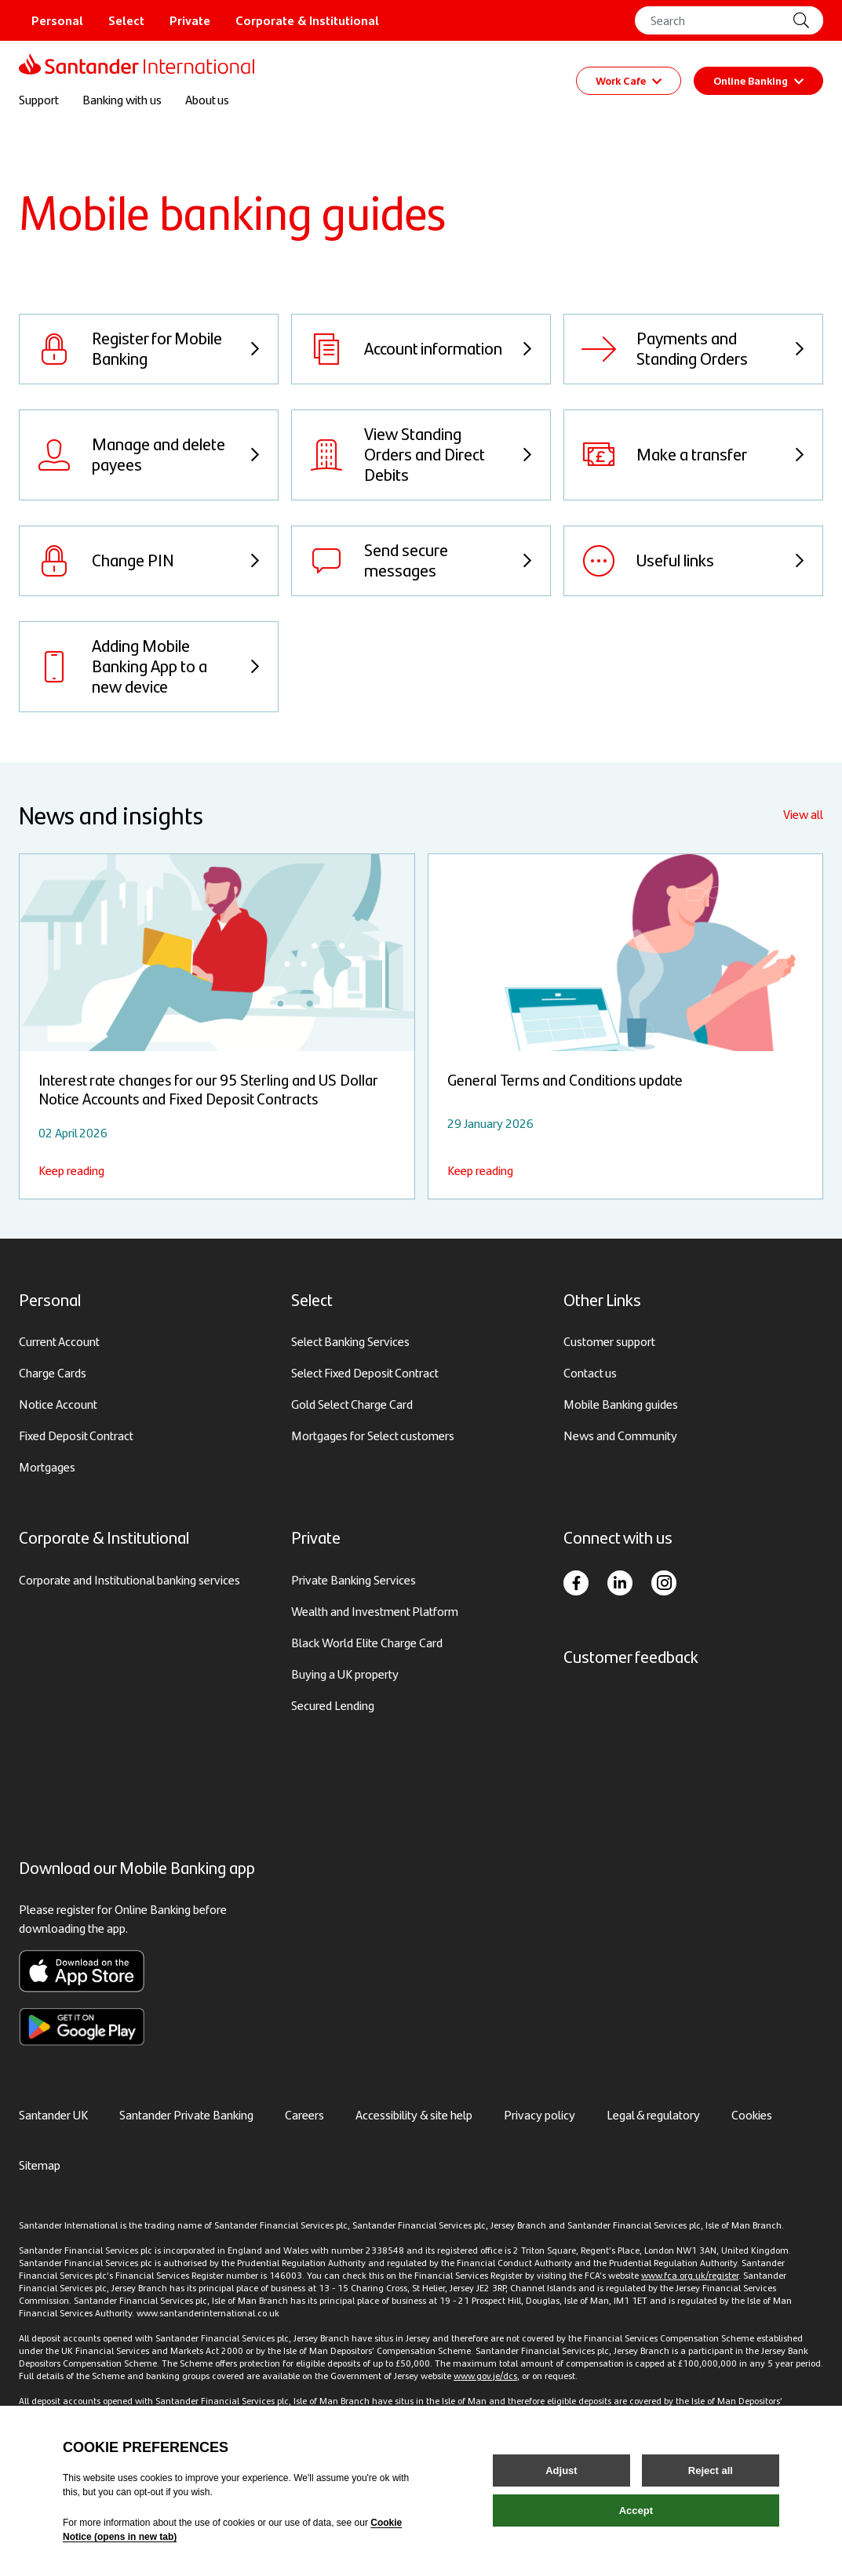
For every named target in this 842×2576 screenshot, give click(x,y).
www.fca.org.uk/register (689, 2275)
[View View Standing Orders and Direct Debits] (421, 456)
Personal (57, 20)
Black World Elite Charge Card (367, 1642)
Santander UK (53, 2114)
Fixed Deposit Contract (76, 1436)
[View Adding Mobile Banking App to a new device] (149, 668)
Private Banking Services (353, 1579)
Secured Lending (332, 1705)
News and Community (620, 1436)
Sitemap (39, 2165)
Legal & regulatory (653, 2114)
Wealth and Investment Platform (374, 1611)
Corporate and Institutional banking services (129, 1579)
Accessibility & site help (413, 2114)
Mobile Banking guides (620, 1404)
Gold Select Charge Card (352, 1404)
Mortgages (47, 1467)
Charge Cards (52, 1373)
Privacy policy (539, 2114)
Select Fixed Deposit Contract (365, 1373)
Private (189, 20)
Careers (304, 2114)
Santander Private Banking (186, 2114)
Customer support (609, 1342)
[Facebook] (576, 1582)
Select (126, 20)
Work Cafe (629, 81)
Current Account (59, 1342)
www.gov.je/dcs (485, 2375)
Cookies (751, 2114)
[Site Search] (807, 20)
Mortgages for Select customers (372, 1436)
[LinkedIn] (619, 1582)
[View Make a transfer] (693, 456)
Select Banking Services (350, 1342)
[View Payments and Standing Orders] (693, 350)
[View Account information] (421, 350)
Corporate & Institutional (307, 20)
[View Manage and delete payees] (149, 456)
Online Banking (758, 81)
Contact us (590, 1373)
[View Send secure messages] (421, 562)
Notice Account (58, 1404)
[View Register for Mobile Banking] (149, 350)
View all (803, 815)
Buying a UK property (345, 1674)
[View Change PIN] (149, 562)
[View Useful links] (693, 562)
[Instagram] (663, 1582)
